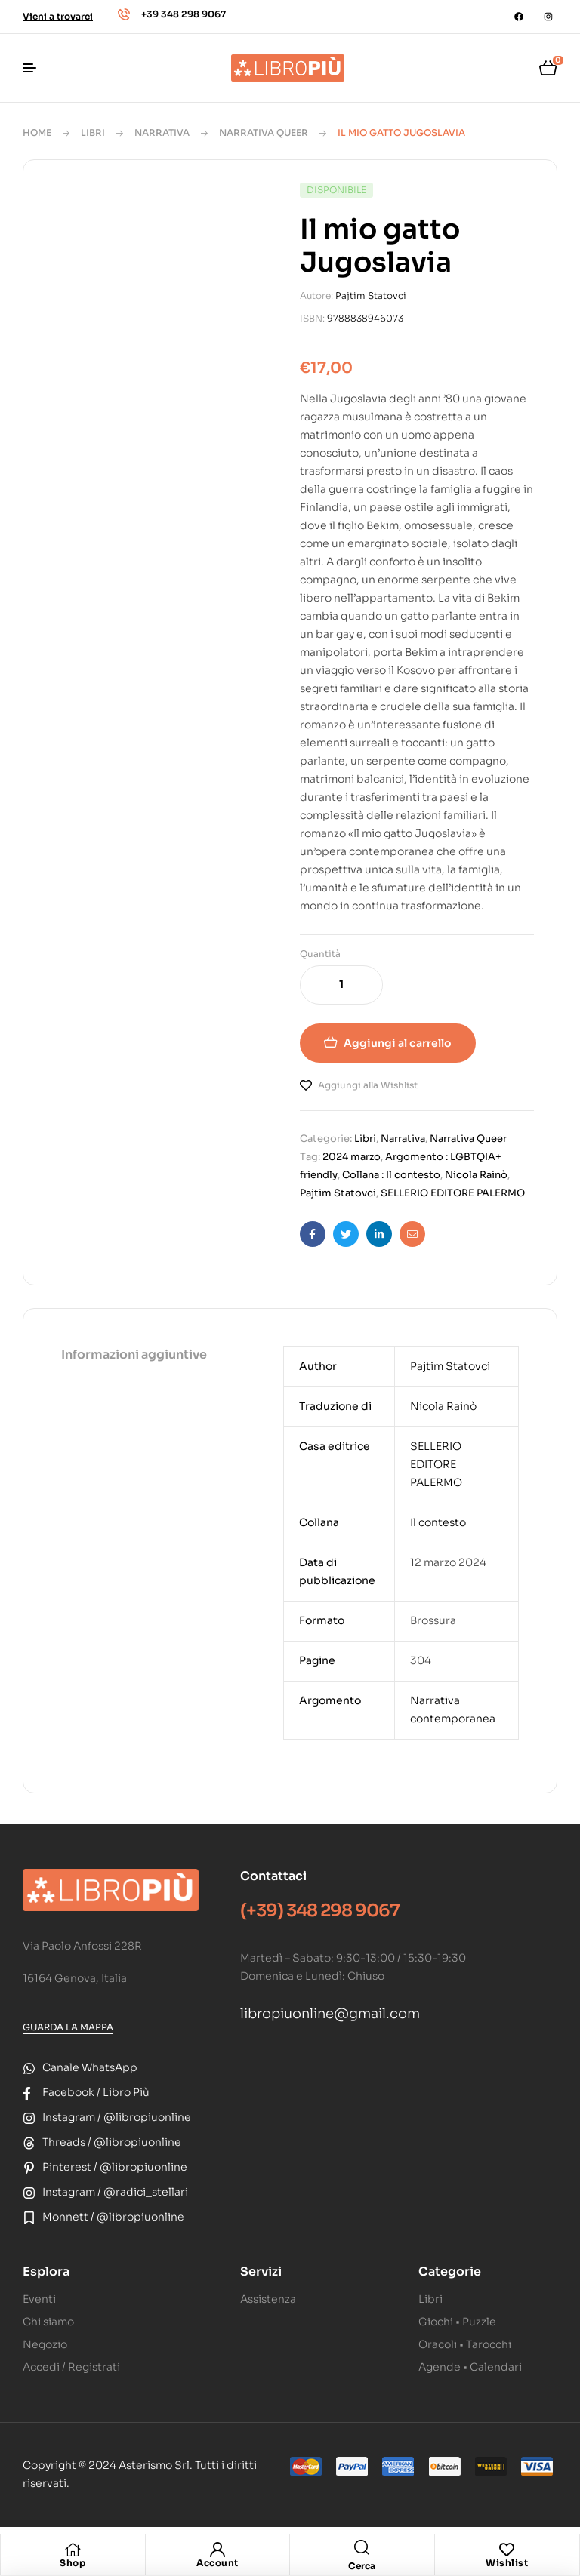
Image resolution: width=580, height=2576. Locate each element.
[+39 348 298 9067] (124, 14)
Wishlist (507, 2562)
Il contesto (438, 1522)
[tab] (134, 1355)
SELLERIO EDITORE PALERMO (453, 1192)
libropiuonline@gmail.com (330, 2013)
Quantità (320, 953)
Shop (72, 2562)
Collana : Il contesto (391, 1174)
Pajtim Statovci (370, 295)
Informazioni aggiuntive (134, 1354)
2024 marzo (351, 1156)
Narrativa (162, 132)
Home (37, 132)
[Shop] (72, 2549)
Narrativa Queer (263, 132)
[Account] (217, 2549)
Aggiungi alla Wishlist (368, 1085)
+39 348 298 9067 (183, 14)
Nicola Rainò (476, 1174)
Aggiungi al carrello (398, 1043)
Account (217, 2562)
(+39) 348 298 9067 (320, 1911)
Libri (93, 132)
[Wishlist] (506, 2549)
